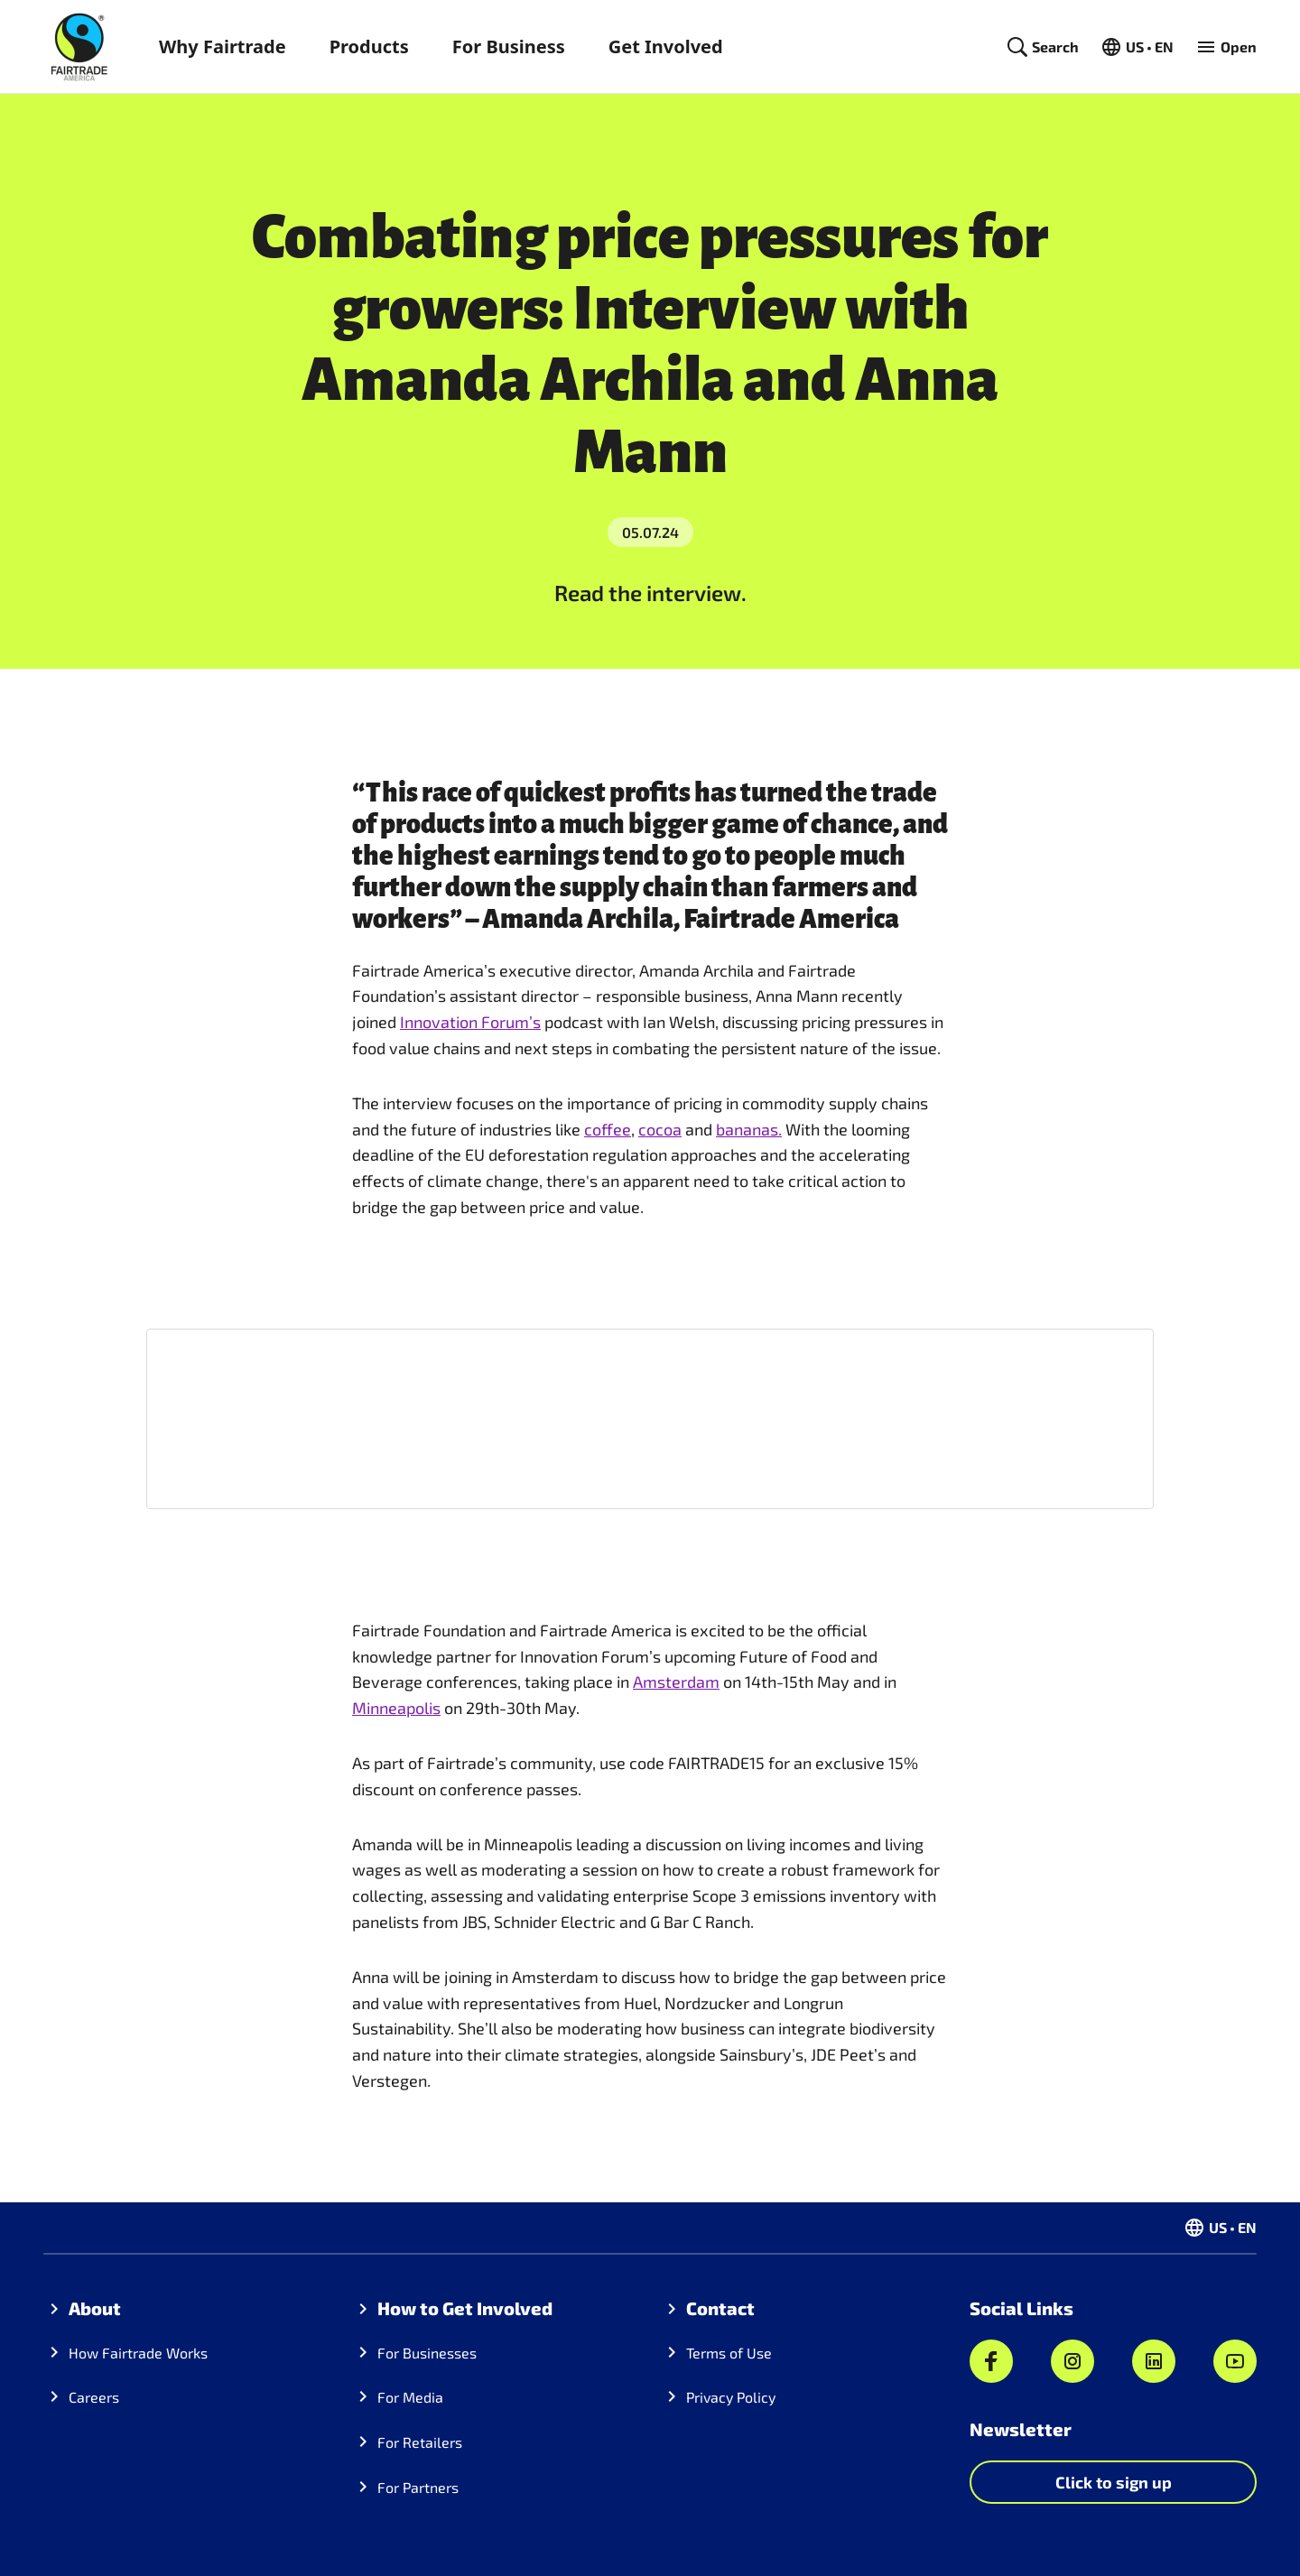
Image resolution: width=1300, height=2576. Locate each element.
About (95, 2308)
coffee (607, 1129)
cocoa (660, 1129)
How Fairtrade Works (138, 2352)
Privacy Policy (730, 2396)
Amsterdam (676, 1681)
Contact (720, 2308)
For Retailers (419, 2442)
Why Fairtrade (222, 46)
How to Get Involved (464, 2308)
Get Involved (665, 46)
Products (369, 46)
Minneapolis (396, 1708)
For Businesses (427, 2352)
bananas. (749, 1129)
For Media (410, 2396)
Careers (94, 2396)
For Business (508, 46)
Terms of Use (729, 2352)
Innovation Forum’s (470, 1022)
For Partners (418, 2487)
